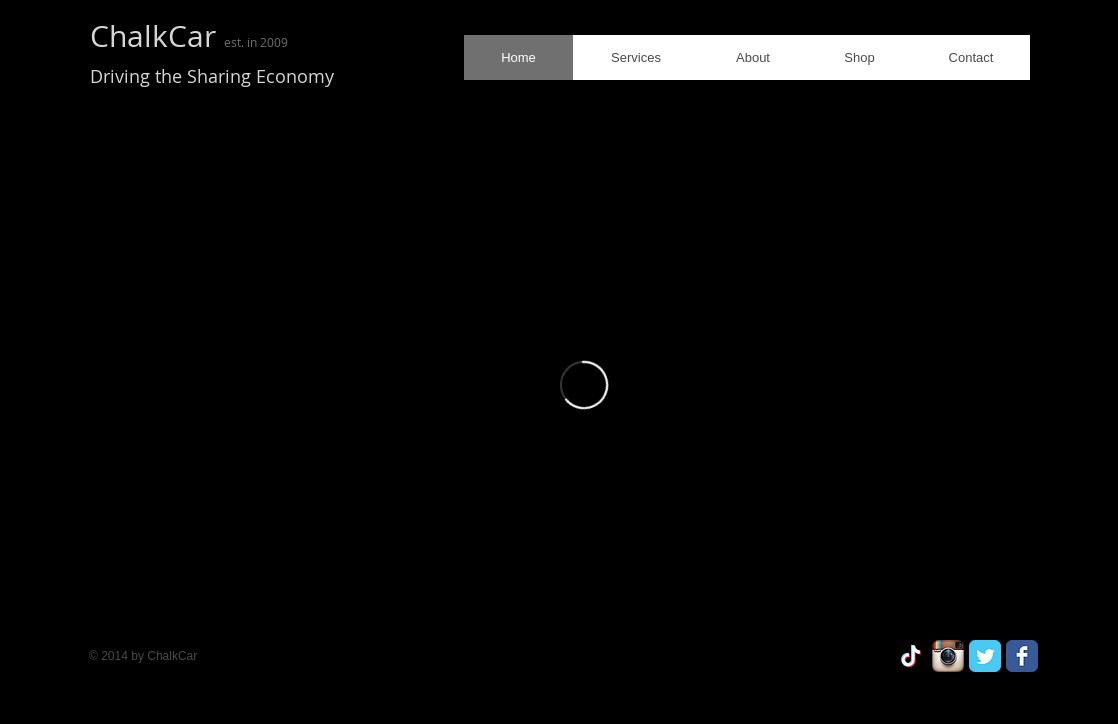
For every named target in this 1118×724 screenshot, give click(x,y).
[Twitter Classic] (985, 656)
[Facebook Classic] (1022, 656)
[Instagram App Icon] (948, 656)
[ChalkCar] (911, 656)
